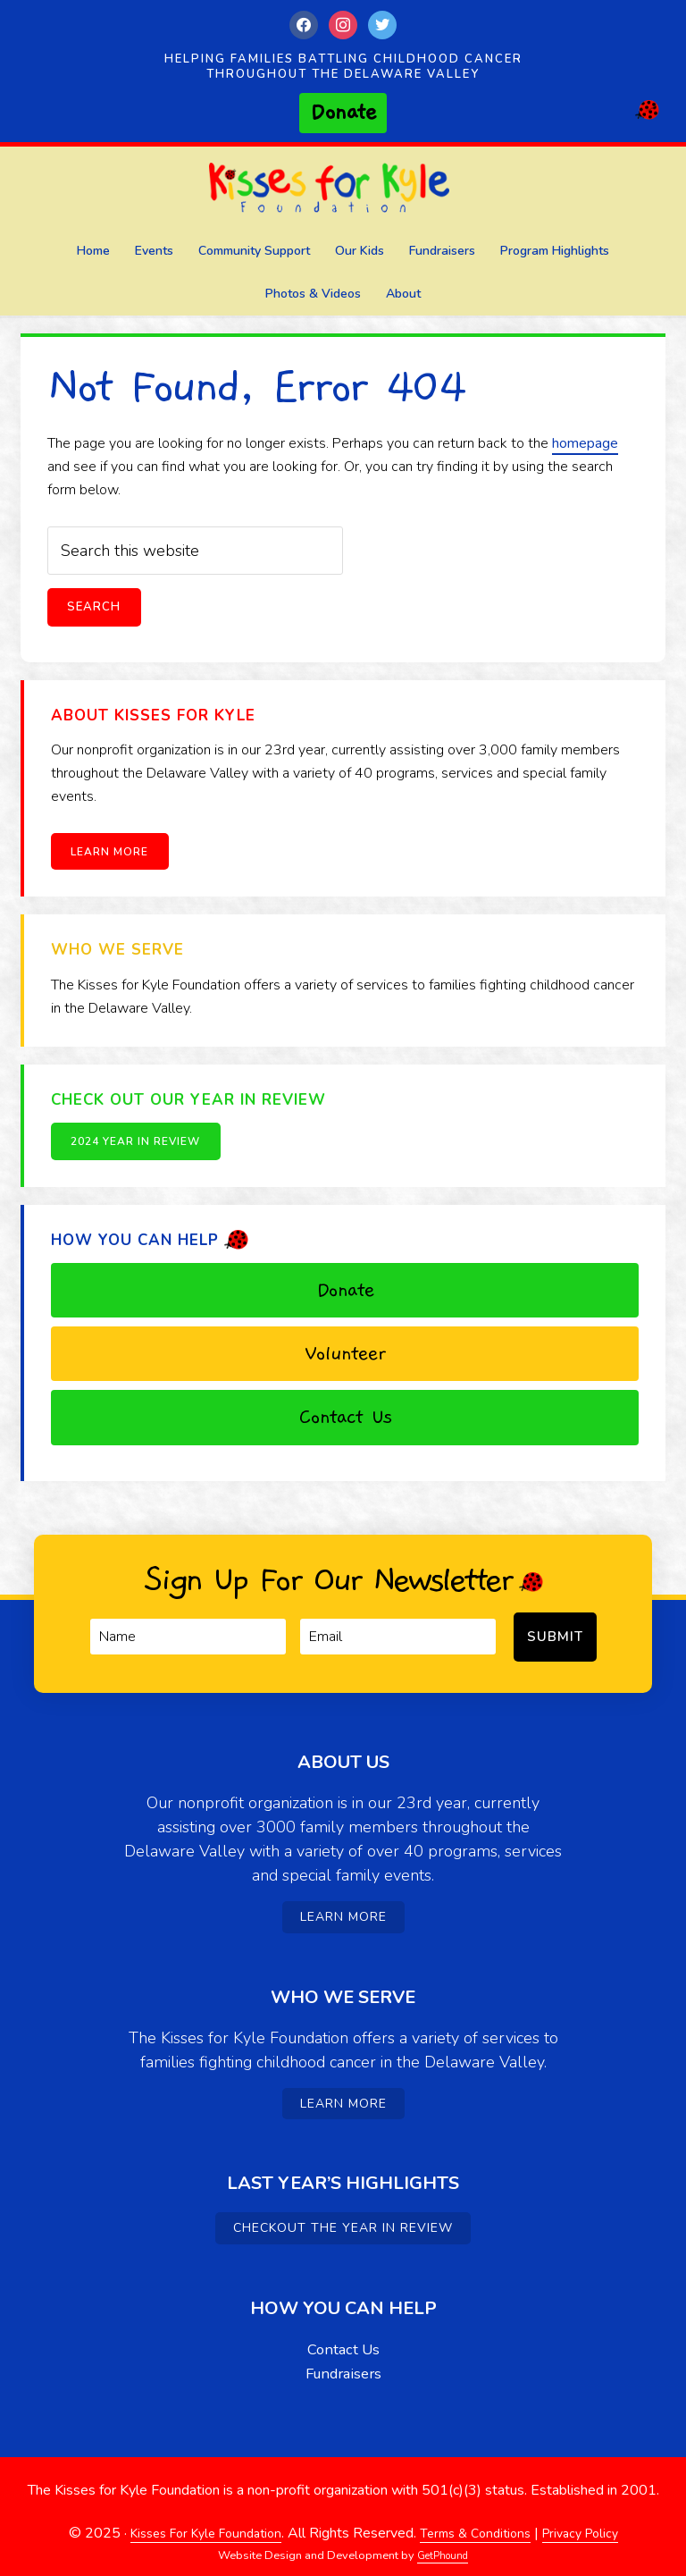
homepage (585, 443)
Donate (345, 1290)
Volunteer (345, 1354)
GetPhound (443, 2544)
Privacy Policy (593, 2521)
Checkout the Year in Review (343, 2216)
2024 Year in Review (142, 1142)
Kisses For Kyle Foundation (343, 192)
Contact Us (344, 1417)
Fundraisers (343, 2361)
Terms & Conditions (479, 2521)
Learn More (116, 853)
